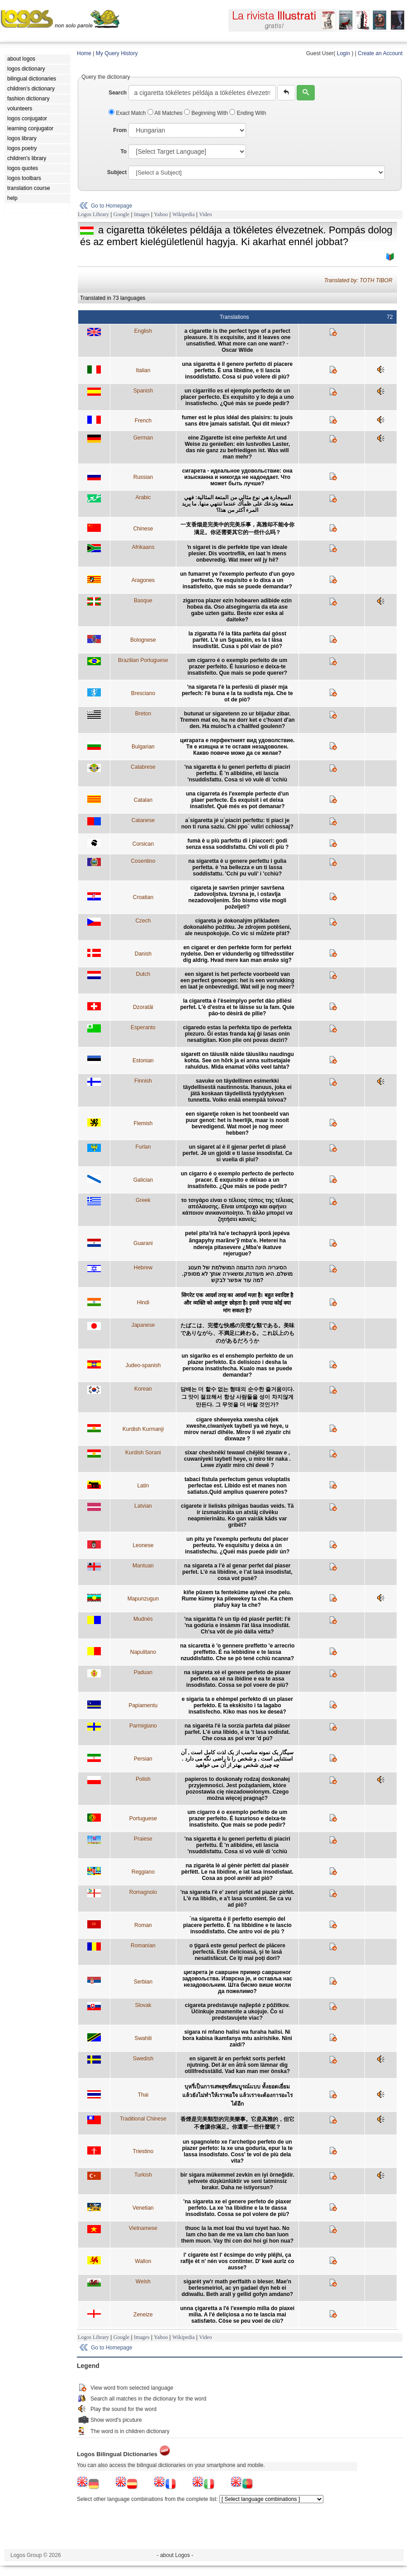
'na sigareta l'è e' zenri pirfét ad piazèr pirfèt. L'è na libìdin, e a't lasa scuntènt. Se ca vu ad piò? (237, 1898)
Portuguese (143, 1818)
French (143, 420)
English (143, 331)
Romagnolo (143, 1892)
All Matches (165, 113)
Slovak (143, 2005)
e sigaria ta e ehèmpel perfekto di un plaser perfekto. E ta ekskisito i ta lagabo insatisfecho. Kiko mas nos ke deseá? (237, 1705)
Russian (143, 477)
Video (205, 214)
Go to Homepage (111, 206)
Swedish (143, 2058)
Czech (143, 921)
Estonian (143, 1060)
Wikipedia (183, 214)
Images (142, 214)
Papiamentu (142, 1705)
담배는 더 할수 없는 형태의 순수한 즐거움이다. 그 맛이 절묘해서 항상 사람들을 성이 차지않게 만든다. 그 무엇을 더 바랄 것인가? (237, 1397)
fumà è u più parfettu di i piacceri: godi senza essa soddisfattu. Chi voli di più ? (237, 844)
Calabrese (143, 767)
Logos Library (93, 214)
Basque (143, 600)
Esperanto (143, 1027)
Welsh (143, 2281)
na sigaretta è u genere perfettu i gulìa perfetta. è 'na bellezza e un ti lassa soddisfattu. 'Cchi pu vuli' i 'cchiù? (237, 867)
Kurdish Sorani (143, 1452)
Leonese (143, 1545)
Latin (143, 1485)
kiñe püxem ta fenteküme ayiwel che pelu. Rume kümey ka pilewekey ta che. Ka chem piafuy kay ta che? (237, 1598)
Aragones (143, 580)
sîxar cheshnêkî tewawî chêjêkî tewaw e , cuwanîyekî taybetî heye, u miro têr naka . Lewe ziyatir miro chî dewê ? (237, 1458)
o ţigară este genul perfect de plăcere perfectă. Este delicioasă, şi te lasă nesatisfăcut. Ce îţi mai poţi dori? (237, 1951)
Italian (143, 370)
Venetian (143, 2208)
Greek (143, 1200)
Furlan (143, 1147)
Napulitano (143, 1652)
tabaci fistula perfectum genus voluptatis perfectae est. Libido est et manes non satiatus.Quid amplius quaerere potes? (237, 1485)
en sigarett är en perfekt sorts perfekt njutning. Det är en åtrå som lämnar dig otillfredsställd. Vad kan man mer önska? (237, 2064)
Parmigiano (143, 1726)
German (143, 438)
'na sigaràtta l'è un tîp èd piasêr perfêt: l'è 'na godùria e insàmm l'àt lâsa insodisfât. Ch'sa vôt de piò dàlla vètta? (237, 1625)
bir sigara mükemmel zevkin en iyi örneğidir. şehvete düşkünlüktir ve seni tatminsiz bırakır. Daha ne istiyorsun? (237, 2181)
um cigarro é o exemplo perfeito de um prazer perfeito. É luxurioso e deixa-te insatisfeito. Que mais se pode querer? (237, 666)
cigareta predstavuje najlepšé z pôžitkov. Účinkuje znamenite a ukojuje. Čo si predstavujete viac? (237, 2011)
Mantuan (143, 1566)
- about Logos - (175, 2555)
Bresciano (143, 693)
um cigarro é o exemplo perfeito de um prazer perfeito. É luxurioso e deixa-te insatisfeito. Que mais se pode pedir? (237, 1818)
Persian (143, 1759)
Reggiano (143, 1872)
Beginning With (206, 113)
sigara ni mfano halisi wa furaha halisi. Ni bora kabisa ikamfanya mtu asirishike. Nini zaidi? (237, 2038)
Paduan (143, 1672)
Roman (143, 1925)
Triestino (143, 2151)
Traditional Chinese (143, 2119)
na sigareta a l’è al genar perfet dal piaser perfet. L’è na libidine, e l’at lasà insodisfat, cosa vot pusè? (237, 1572)
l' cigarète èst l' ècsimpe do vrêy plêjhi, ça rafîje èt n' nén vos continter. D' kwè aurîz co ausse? (237, 2261)
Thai (143, 2095)
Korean (143, 1389)
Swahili (142, 2038)
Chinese (143, 529)
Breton (143, 713)
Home (84, 53)
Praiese (143, 1839)
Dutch (143, 974)
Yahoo (161, 214)
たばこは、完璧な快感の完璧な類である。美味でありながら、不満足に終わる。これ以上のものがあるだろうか (237, 1333)
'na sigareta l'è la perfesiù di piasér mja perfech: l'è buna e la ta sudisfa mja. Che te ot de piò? (237, 693)
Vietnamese (143, 2228)
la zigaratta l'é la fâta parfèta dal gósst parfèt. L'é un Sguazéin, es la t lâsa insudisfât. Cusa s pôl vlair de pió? (237, 639)
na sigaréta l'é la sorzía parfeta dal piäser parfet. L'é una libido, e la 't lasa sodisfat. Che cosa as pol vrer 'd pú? (237, 1732)
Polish (143, 1779)
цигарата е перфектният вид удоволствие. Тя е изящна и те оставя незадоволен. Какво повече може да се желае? (237, 746)
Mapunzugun (143, 1599)
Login (343, 53)
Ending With (247, 113)
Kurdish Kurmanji (143, 1429)
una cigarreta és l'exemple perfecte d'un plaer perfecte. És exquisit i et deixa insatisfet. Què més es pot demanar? (237, 800)
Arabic (143, 497)
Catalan (143, 800)
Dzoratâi (143, 1007)
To (123, 151)
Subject (117, 172)
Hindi (143, 1302)
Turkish (143, 2175)
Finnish (143, 1081)
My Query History (117, 53)
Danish (143, 954)
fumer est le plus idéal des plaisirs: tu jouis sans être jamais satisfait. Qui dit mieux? (237, 420)
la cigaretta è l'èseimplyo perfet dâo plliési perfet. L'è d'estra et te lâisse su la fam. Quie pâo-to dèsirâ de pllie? (237, 1007)
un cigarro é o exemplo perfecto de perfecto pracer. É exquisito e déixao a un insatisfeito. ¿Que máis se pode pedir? (237, 1179)
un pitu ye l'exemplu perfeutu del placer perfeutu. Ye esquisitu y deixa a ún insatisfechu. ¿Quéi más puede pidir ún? (237, 1545)
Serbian (143, 1982)
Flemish (142, 1123)
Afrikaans (143, 547)
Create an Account (380, 53)
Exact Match (128, 113)
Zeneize (143, 2314)
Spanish (143, 391)
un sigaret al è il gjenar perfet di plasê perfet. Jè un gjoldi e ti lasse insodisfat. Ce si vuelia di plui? (237, 1153)
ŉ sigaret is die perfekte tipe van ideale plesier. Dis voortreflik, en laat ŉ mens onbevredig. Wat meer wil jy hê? (237, 553)
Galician (143, 1180)
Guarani (143, 1243)
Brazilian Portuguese (143, 660)
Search (118, 93)
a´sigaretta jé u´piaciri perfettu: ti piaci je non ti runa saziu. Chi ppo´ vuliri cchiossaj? (237, 823)
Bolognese (143, 640)
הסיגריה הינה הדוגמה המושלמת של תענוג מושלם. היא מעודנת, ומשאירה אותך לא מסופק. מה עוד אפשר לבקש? (237, 1273)
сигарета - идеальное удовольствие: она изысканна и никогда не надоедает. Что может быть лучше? (237, 477)
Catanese (143, 820)
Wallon (143, 2261)
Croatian (143, 897)
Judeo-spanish (143, 1365)
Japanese (143, 1325)
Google (121, 214)
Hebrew (143, 1267)
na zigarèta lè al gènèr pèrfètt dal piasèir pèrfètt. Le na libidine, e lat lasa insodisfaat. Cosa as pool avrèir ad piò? (237, 1871)
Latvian (143, 1506)
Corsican (143, 844)
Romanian (143, 1945)
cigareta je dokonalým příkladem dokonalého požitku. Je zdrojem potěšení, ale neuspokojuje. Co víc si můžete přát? (237, 927)
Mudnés (143, 1619)
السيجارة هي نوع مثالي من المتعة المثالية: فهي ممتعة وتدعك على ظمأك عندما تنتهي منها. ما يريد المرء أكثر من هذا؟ (237, 503)
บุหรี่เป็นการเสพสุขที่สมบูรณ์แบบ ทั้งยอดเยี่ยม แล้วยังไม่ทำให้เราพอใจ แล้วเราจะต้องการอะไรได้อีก (237, 2095)
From (120, 130)
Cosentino (143, 861)
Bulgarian (143, 746)
